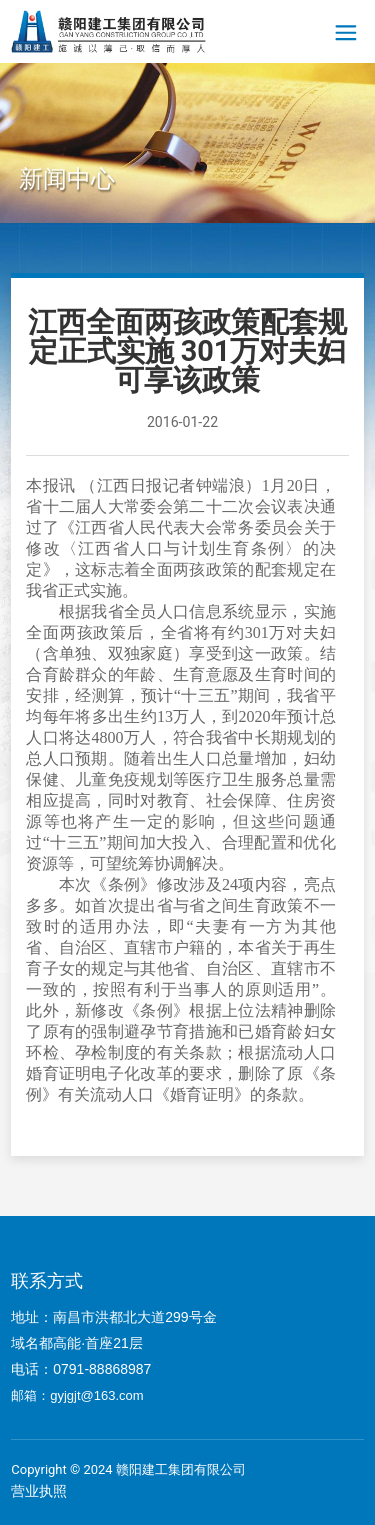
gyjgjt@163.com (96, 1395)
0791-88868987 (104, 1369)
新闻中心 (67, 179)
